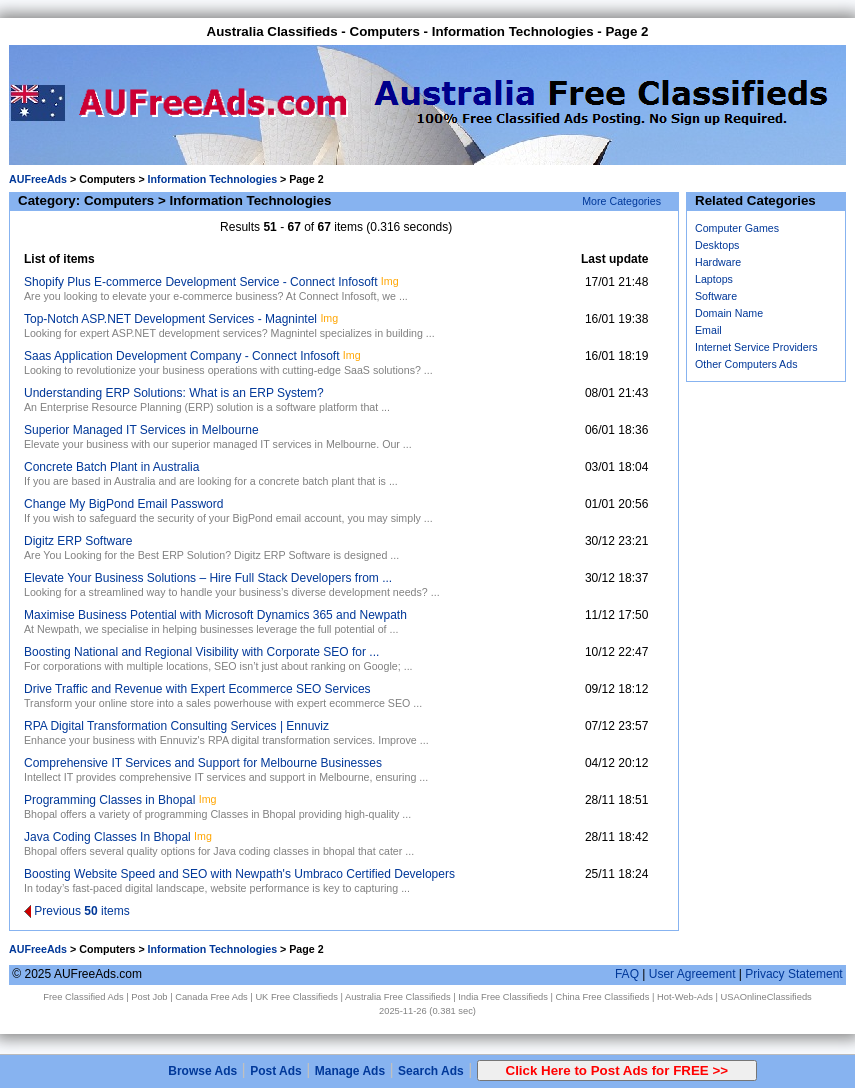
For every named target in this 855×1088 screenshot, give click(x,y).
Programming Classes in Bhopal (109, 800)
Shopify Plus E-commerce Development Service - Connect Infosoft (200, 282)
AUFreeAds (38, 179)
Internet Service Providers (756, 347)
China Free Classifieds (603, 997)
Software (716, 296)
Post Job (149, 997)
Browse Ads (202, 1071)
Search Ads (431, 1071)
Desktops (717, 245)
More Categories (621, 201)
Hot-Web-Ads (685, 997)
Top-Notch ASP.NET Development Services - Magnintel (170, 319)
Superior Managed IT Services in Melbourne (141, 430)
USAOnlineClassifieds (765, 997)
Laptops (714, 279)
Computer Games (737, 228)
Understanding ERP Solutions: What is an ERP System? (174, 393)
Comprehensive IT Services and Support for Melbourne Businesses (203, 763)
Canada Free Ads (211, 997)
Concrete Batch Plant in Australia (111, 467)
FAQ (627, 974)
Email (708, 330)
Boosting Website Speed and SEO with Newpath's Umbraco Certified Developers (239, 874)
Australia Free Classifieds (398, 997)
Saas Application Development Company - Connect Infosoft (182, 356)
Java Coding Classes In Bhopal (107, 837)
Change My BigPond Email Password (123, 504)
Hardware (718, 262)
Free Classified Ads (83, 997)
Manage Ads (350, 1071)
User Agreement (692, 974)
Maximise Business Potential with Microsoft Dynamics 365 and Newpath (215, 615)
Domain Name (729, 313)
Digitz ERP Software (78, 541)
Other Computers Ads (746, 364)
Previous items (77, 911)
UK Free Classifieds (296, 997)
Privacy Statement (793, 974)
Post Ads (276, 1071)
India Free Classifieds (503, 997)
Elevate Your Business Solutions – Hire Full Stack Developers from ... (208, 578)
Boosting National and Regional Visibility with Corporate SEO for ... (201, 652)
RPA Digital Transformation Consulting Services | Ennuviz (176, 726)
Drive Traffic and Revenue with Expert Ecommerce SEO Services (197, 689)
